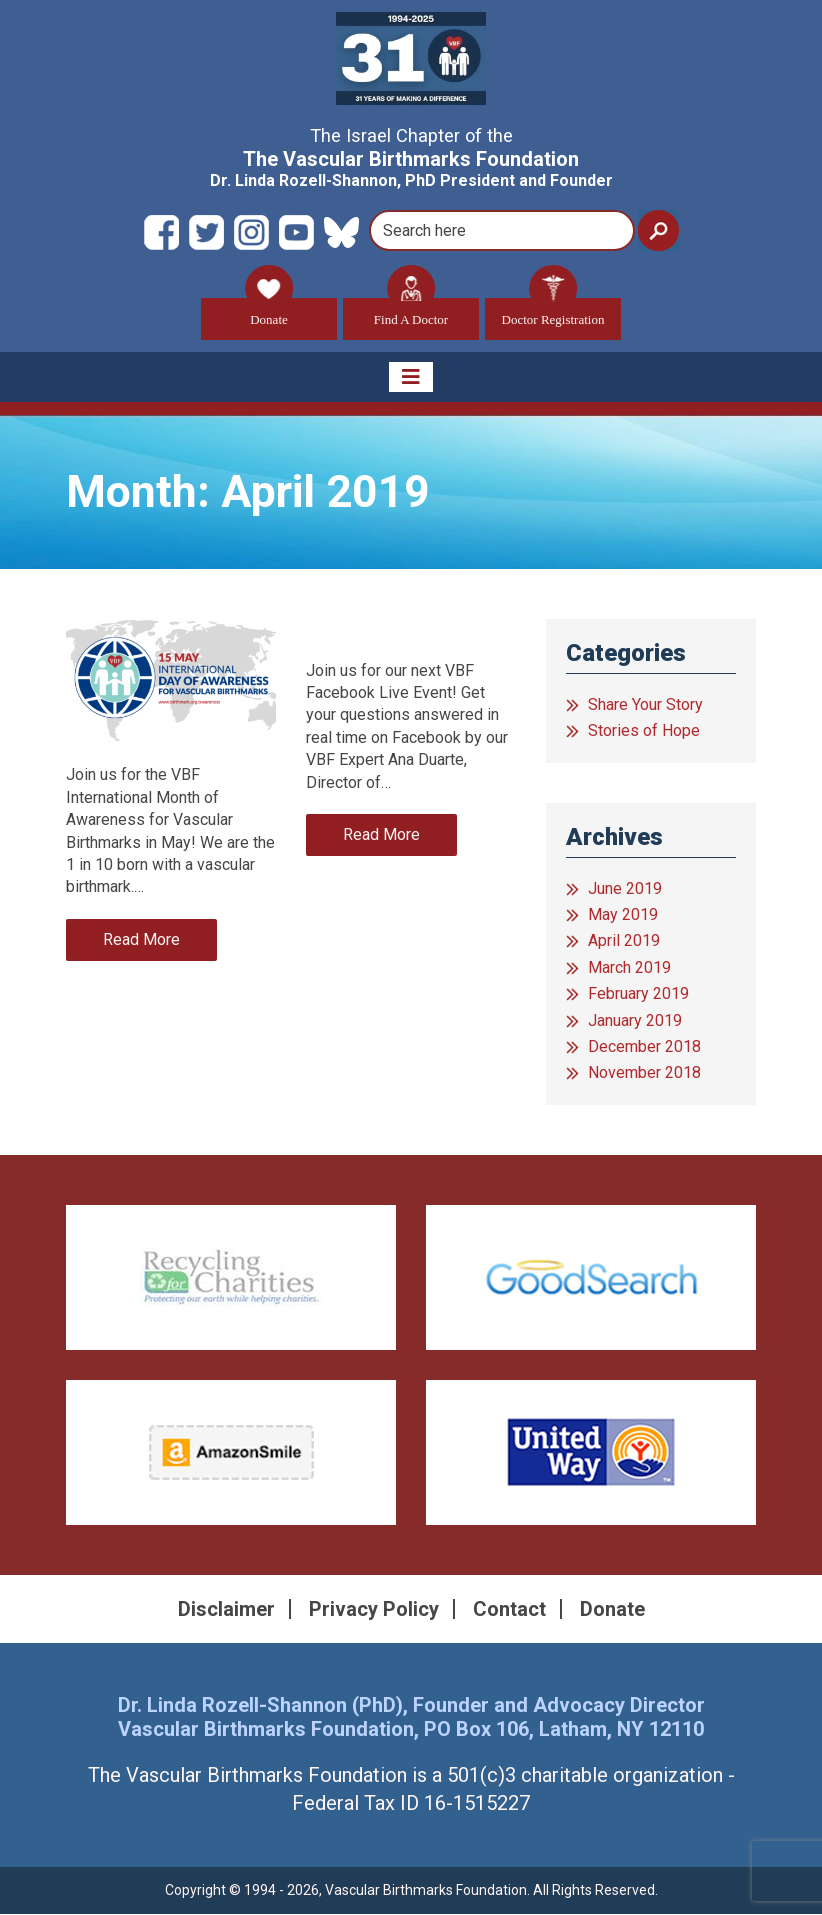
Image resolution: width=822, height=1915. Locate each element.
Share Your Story (645, 705)
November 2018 (644, 1073)
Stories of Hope (644, 731)
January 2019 (635, 1021)
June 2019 (625, 889)
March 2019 (629, 968)
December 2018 (644, 1047)
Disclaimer (226, 1610)
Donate (269, 312)
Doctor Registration (553, 312)
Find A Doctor (411, 312)
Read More (141, 940)
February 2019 (638, 994)
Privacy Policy (374, 1610)
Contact (509, 1610)
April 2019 (624, 941)
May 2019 (623, 915)
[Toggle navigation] (411, 378)
